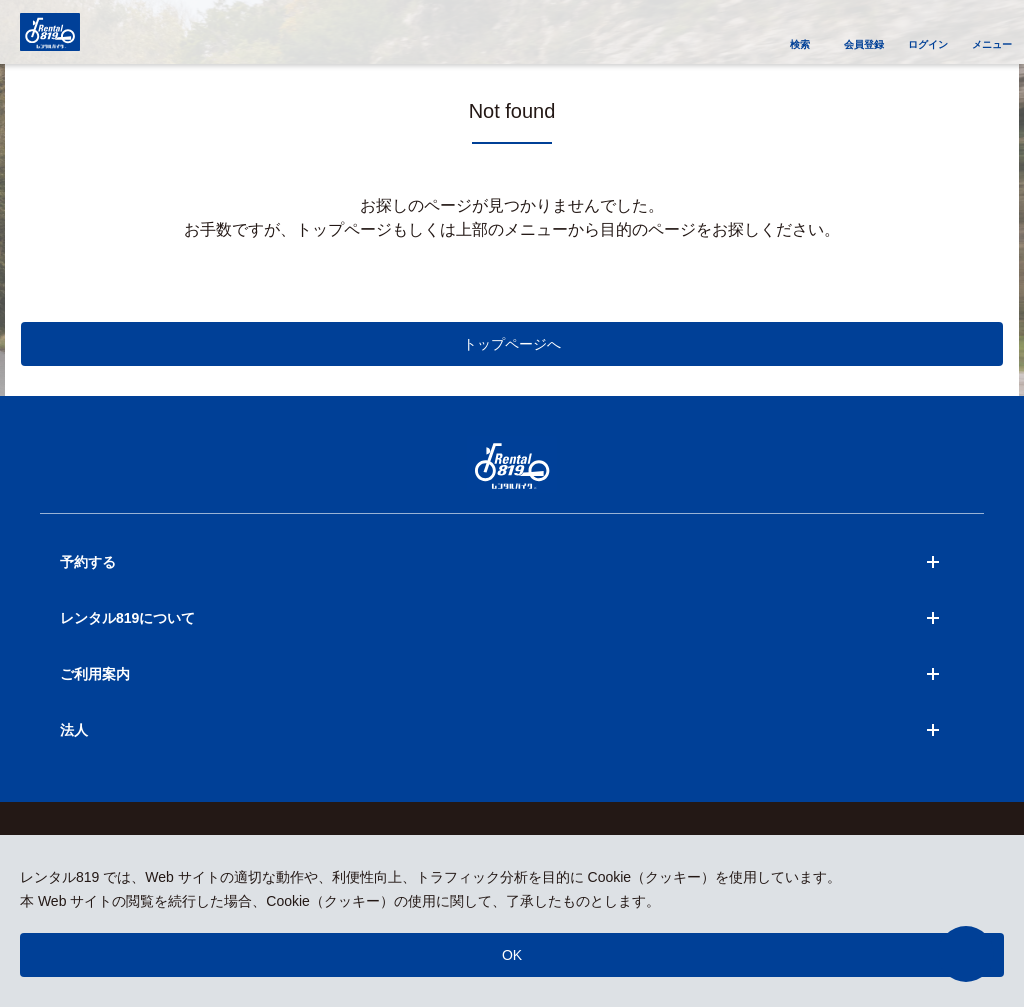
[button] (966, 954)
